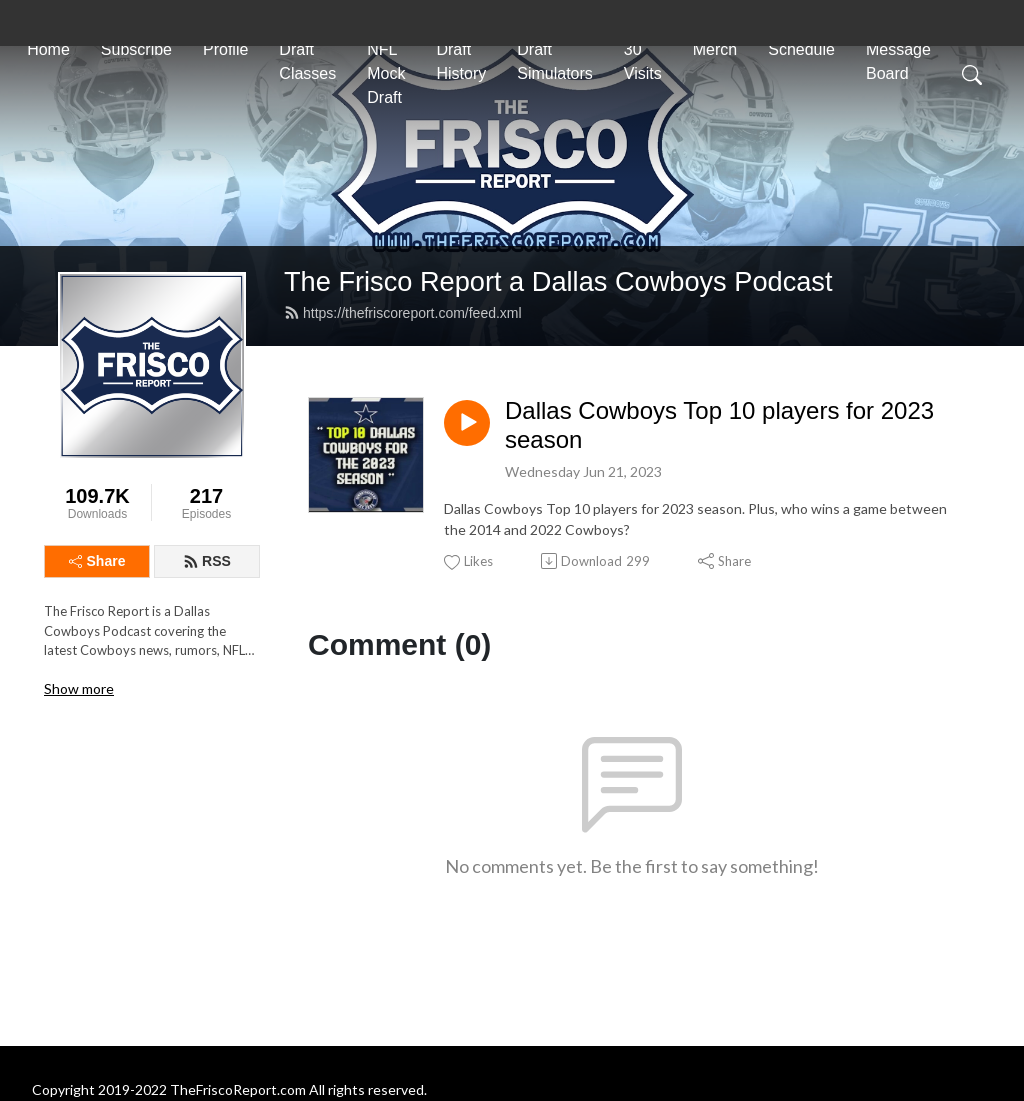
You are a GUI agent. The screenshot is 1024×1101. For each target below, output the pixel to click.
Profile (225, 49)
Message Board (898, 61)
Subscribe (136, 49)
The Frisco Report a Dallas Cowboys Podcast (558, 281)
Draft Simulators (555, 61)
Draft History (461, 61)
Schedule (801, 49)
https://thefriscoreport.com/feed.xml (403, 313)
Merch (715, 49)
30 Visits (643, 61)
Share (97, 561)
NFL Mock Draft (386, 73)
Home (48, 49)
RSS (207, 561)
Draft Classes (307, 61)
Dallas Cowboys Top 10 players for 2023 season (719, 425)
